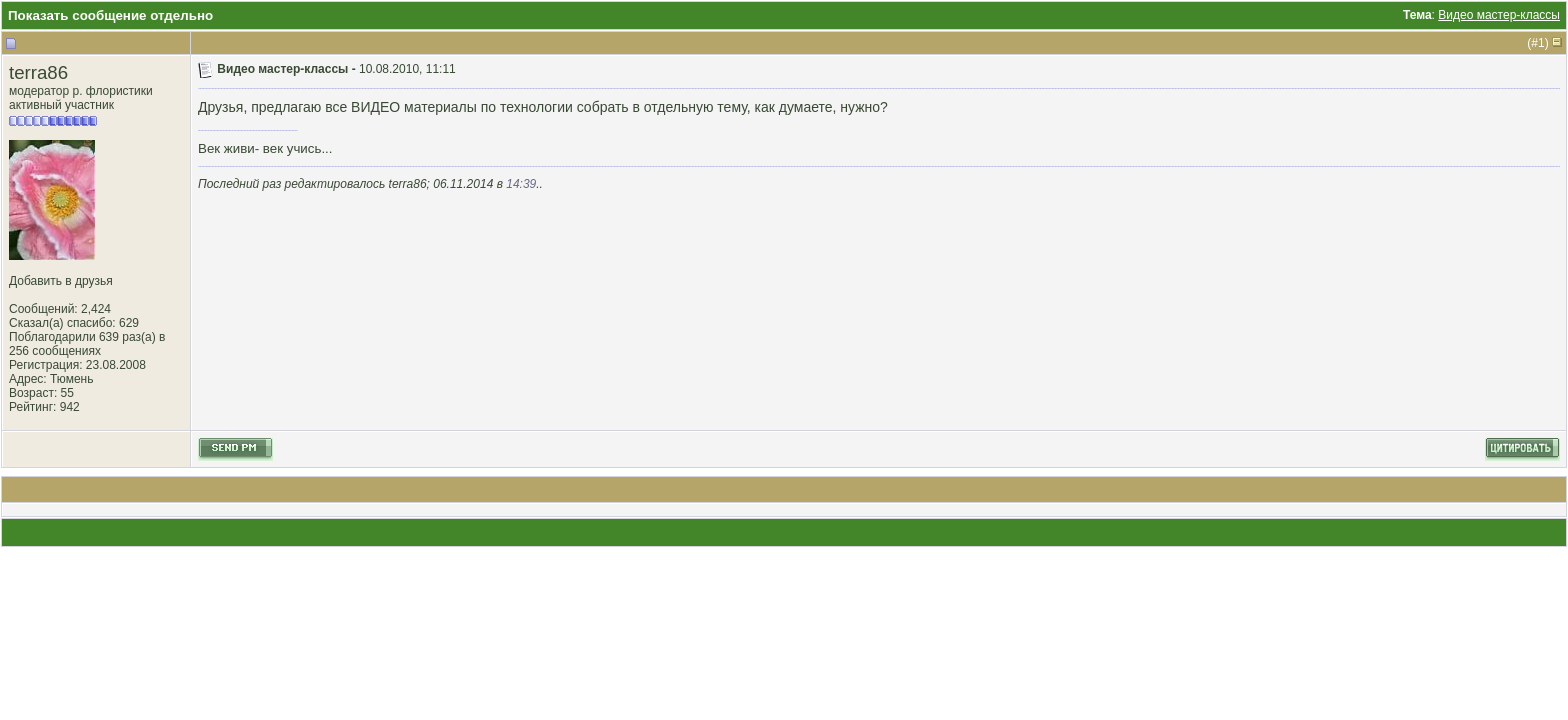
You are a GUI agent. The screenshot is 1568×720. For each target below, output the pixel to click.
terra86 (38, 72)
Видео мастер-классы (1499, 15)
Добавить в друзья (61, 281)
